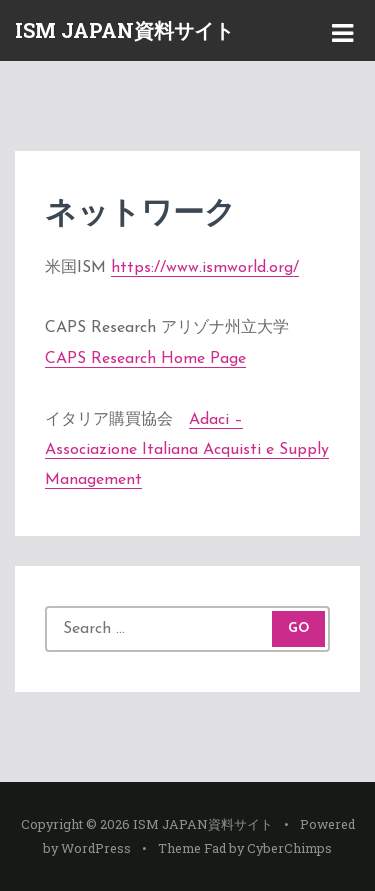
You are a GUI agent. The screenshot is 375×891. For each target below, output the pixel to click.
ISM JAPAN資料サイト (124, 30)
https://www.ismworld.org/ (205, 268)
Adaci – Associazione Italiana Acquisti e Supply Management (187, 450)
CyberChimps (289, 848)
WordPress (96, 848)
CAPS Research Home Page (145, 359)
